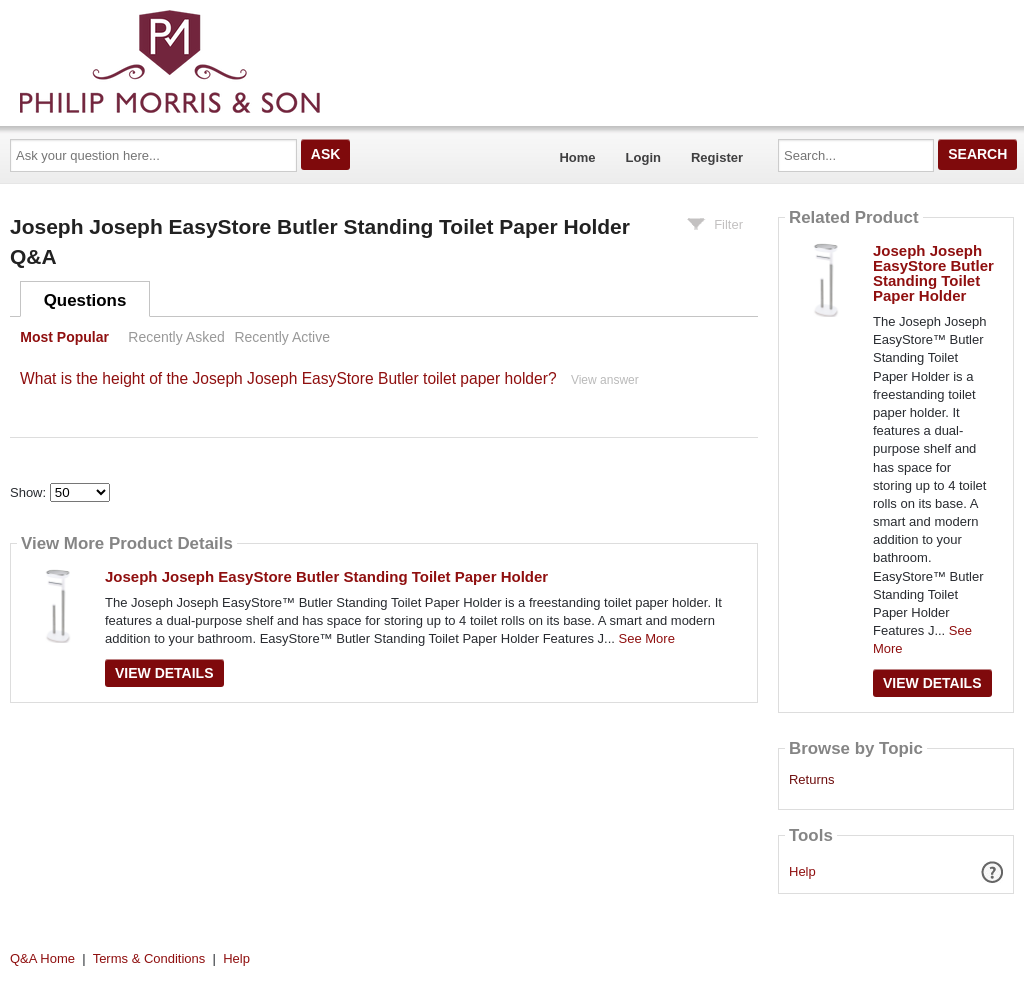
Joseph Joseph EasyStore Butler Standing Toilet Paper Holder (326, 576)
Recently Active (282, 337)
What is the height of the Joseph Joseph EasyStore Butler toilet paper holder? (288, 378)
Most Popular (64, 337)
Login (643, 157)
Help (802, 871)
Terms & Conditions (149, 958)
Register (717, 157)
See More (647, 638)
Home (577, 157)
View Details (164, 673)
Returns (812, 780)
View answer (605, 380)
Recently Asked (176, 337)
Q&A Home (42, 958)
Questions (85, 300)
